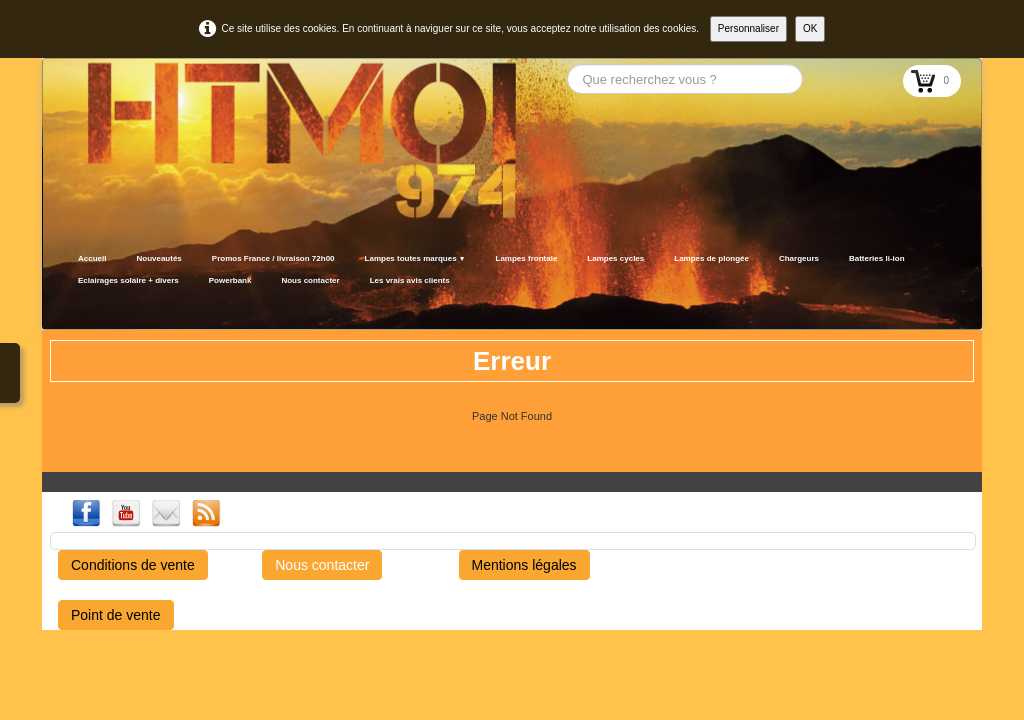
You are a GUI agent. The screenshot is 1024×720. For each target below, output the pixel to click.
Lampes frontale (527, 258)
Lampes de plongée (711, 258)
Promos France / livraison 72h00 (273, 258)
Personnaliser (748, 28)
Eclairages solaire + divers (128, 280)
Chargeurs (799, 258)
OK (810, 28)
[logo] (69, 305)
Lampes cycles (615, 258)
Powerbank (230, 280)
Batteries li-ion (877, 258)
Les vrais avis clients (410, 280)
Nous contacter (310, 280)
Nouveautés (158, 258)
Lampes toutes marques (415, 258)
